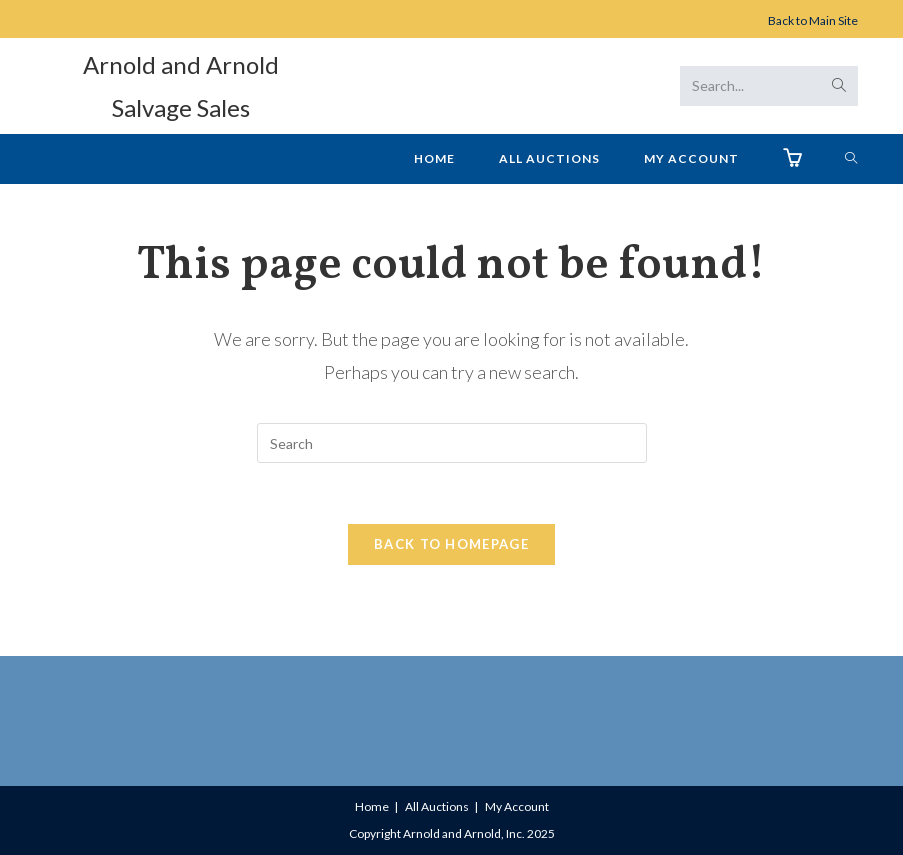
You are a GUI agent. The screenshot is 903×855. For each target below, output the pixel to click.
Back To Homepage (451, 544)
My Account (517, 806)
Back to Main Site (813, 20)
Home (372, 806)
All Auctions (437, 806)
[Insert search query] (452, 443)
